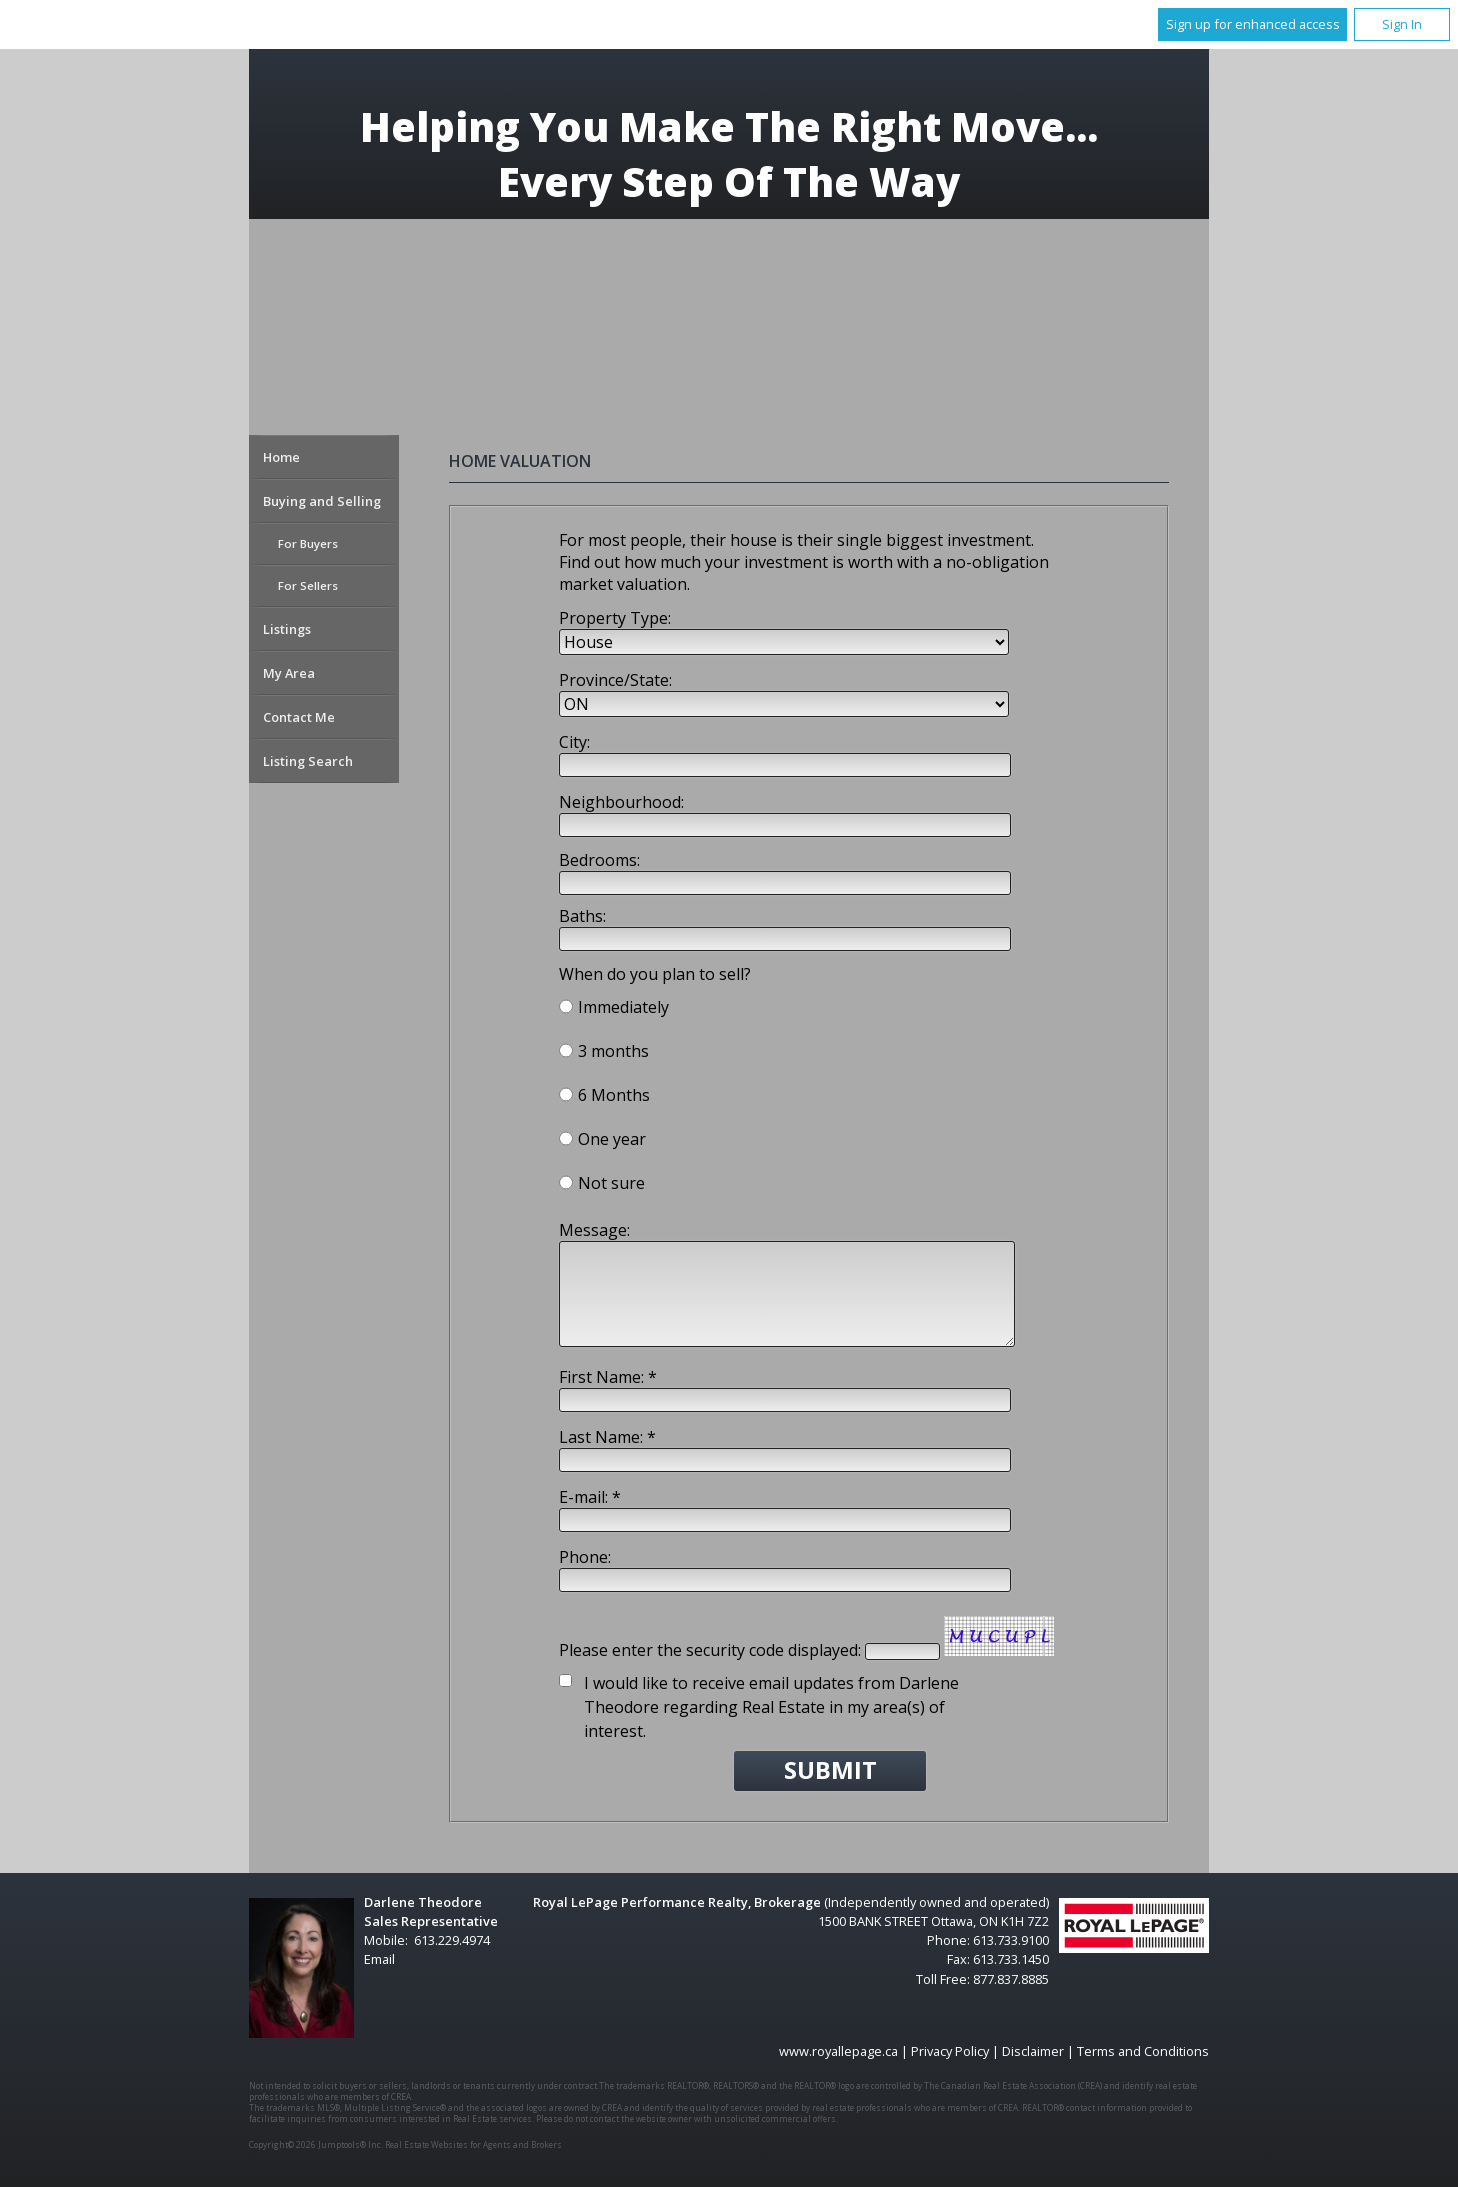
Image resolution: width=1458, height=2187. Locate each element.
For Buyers (308, 543)
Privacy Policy (950, 2051)
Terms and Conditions (1143, 2051)
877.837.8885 (1011, 1979)
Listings (287, 629)
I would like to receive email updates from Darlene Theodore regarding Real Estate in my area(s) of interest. (771, 1707)
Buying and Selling (322, 501)
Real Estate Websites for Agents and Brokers (473, 2144)
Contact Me (299, 717)
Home (281, 457)
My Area (289, 673)
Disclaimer (1033, 2051)
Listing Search (308, 761)
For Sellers (308, 585)
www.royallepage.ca (838, 2051)
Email (379, 1959)
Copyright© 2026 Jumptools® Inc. (316, 2144)
